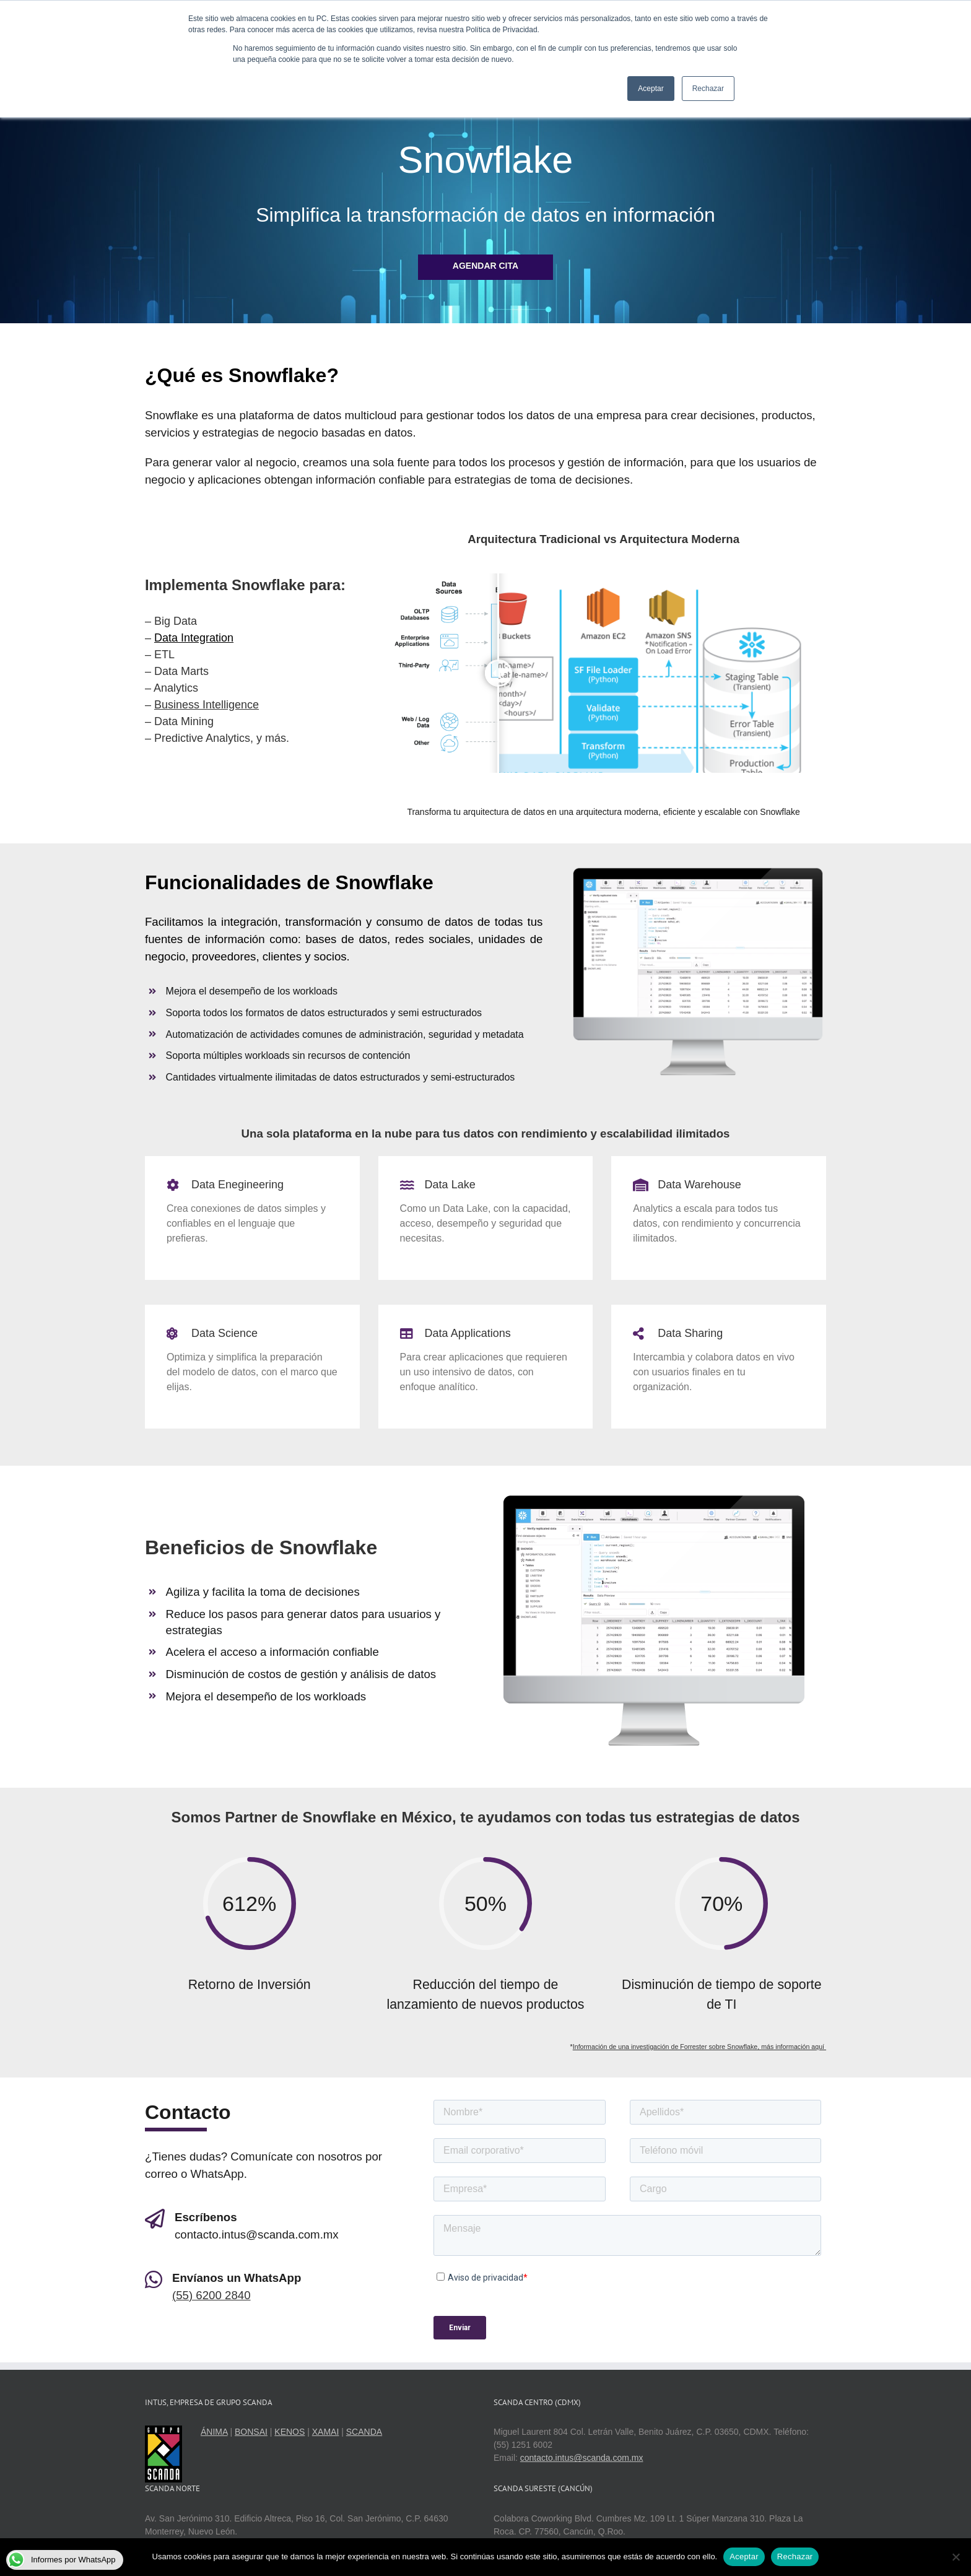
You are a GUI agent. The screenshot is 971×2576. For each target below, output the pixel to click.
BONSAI (251, 2432)
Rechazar (795, 2556)
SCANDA (364, 2432)
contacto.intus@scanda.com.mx (581, 2458)
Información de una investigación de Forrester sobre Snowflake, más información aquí (699, 2046)
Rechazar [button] (708, 88)
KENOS (289, 2432)
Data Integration (193, 638)
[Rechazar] (955, 2557)
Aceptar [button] (650, 88)
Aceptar (744, 2556)
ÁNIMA (214, 2432)
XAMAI (325, 2432)
